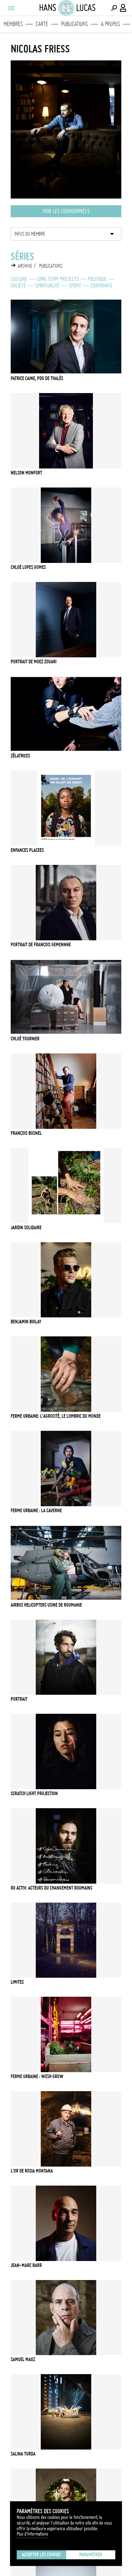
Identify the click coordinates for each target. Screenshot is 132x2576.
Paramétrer (90, 2555)
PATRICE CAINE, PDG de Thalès (37, 378)
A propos (110, 24)
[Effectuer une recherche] (114, 8)
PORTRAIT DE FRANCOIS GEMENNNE (41, 944)
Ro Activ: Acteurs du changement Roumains (51, 1888)
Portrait (19, 1699)
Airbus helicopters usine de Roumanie (46, 1605)
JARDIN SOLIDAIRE (26, 1227)
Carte (42, 24)
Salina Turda (23, 2454)
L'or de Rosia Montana (32, 2171)
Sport (75, 285)
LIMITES (17, 1982)
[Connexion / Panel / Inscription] (123, 8)
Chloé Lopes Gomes (28, 567)
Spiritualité (47, 285)
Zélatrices (20, 755)
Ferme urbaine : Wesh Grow (37, 2076)
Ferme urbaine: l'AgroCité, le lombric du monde (56, 1416)
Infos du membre (29, 234)
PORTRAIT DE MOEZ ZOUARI (33, 661)
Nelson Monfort (26, 472)
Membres (13, 24)
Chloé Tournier (25, 1038)
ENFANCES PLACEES (27, 850)
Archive (25, 266)
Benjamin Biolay (26, 1321)
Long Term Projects (57, 279)
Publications (74, 24)
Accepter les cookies (41, 2555)
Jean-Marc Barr (26, 2265)
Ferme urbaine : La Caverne (36, 1510)
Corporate (101, 285)
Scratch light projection (34, 1793)
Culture (19, 279)
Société (18, 285)
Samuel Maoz (23, 2359)
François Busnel (26, 1133)
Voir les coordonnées (66, 211)
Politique (97, 279)
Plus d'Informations (32, 2534)
